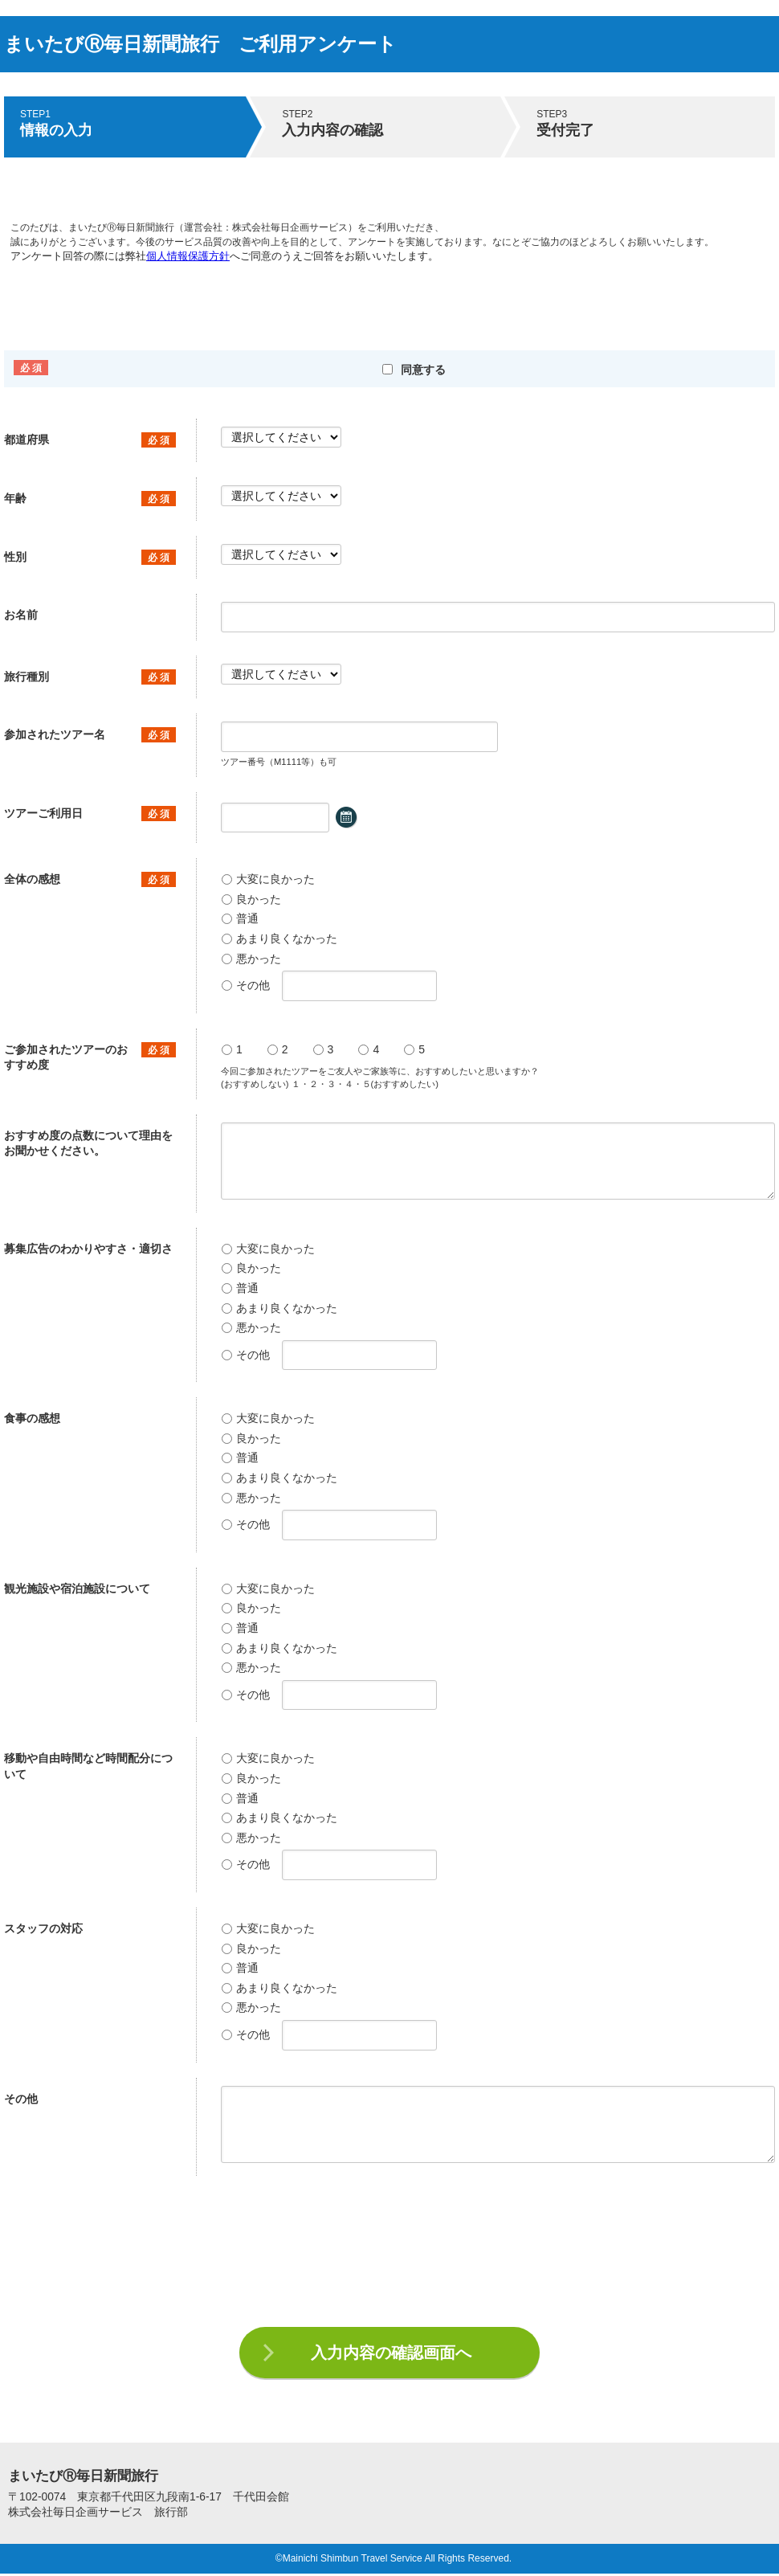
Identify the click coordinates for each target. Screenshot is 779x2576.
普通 (240, 918)
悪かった (251, 958)
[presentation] (389, 2255)
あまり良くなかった (279, 938)
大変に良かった (268, 879)
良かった (251, 899)
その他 (246, 985)
